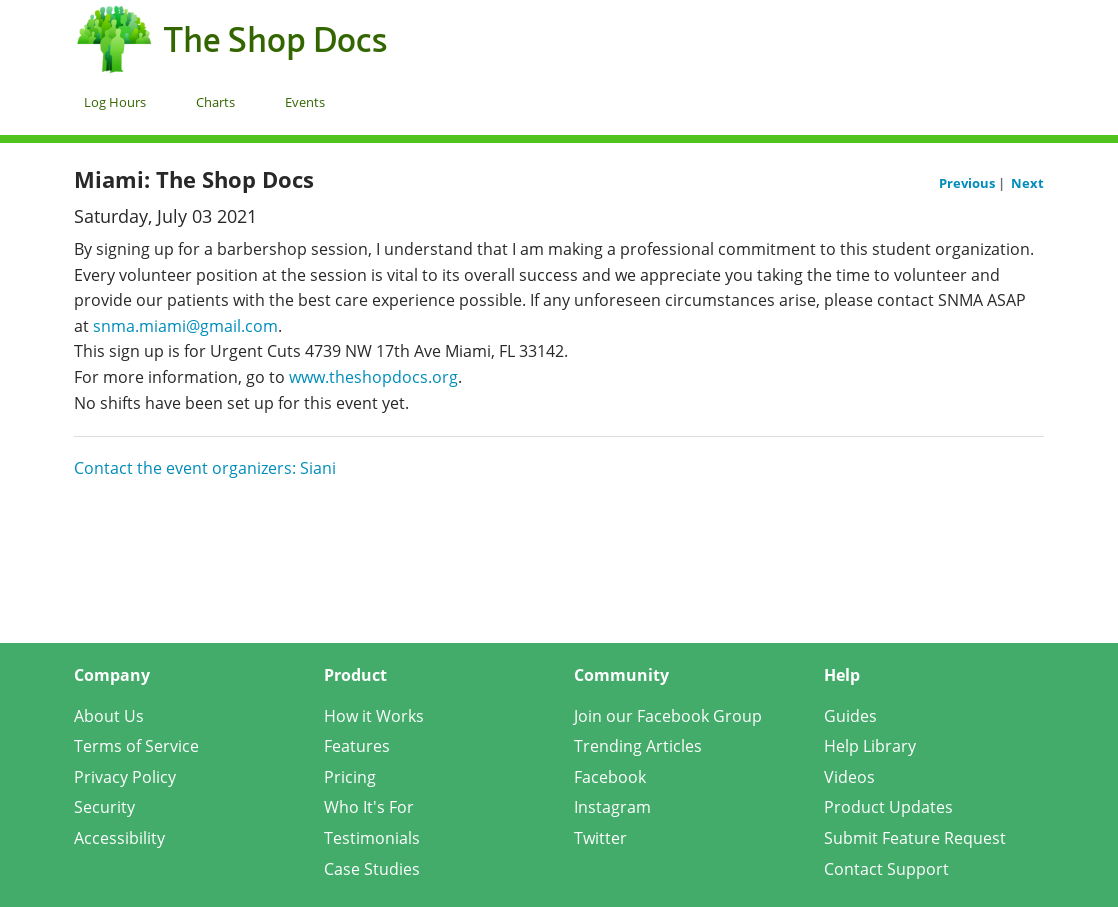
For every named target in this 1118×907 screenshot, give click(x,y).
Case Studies (372, 869)
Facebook (610, 777)
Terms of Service (136, 746)
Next (1027, 183)
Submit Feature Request (915, 838)
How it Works (374, 716)
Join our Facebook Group (668, 716)
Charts (215, 102)
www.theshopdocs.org (373, 377)
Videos (849, 777)
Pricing (350, 777)
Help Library (870, 746)
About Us (109, 716)
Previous (968, 183)
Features (357, 746)
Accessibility (119, 838)
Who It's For (369, 807)
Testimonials (372, 838)
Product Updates (888, 807)
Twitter (600, 838)
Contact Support (886, 869)
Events (305, 102)
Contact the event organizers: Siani (205, 468)
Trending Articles (638, 746)
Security (104, 807)
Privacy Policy (125, 777)
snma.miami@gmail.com (185, 326)
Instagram (612, 807)
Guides (850, 716)
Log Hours (115, 102)
